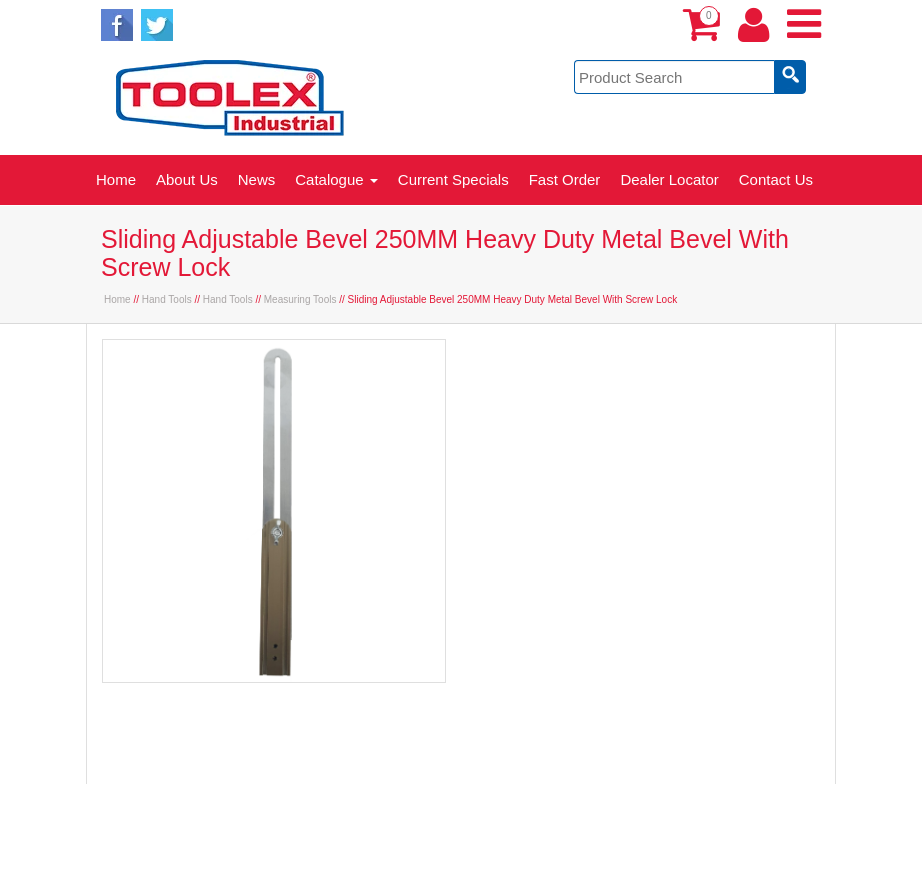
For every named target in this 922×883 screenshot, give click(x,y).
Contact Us (776, 179)
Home (116, 179)
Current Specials (453, 179)
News (257, 179)
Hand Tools (167, 299)
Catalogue (336, 179)
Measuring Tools (300, 299)
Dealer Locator (669, 179)
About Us (187, 179)
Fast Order (565, 179)
